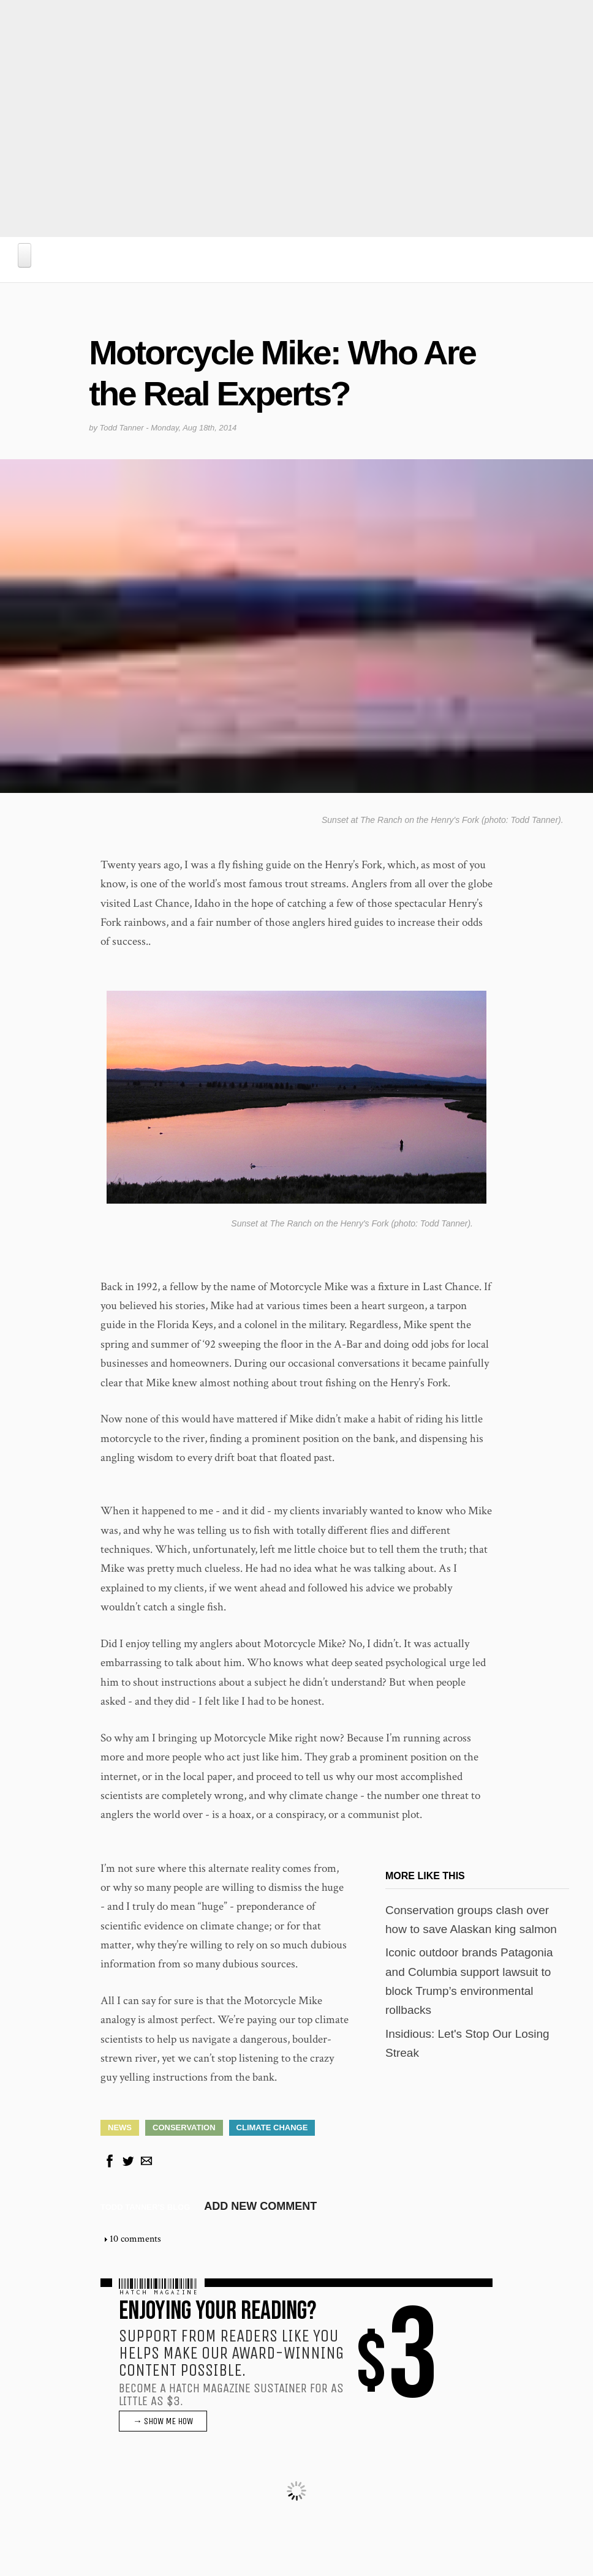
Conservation (184, 2127)
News (120, 2127)
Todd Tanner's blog (145, 2206)
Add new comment (260, 2205)
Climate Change (272, 2127)
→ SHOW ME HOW (163, 2420)
